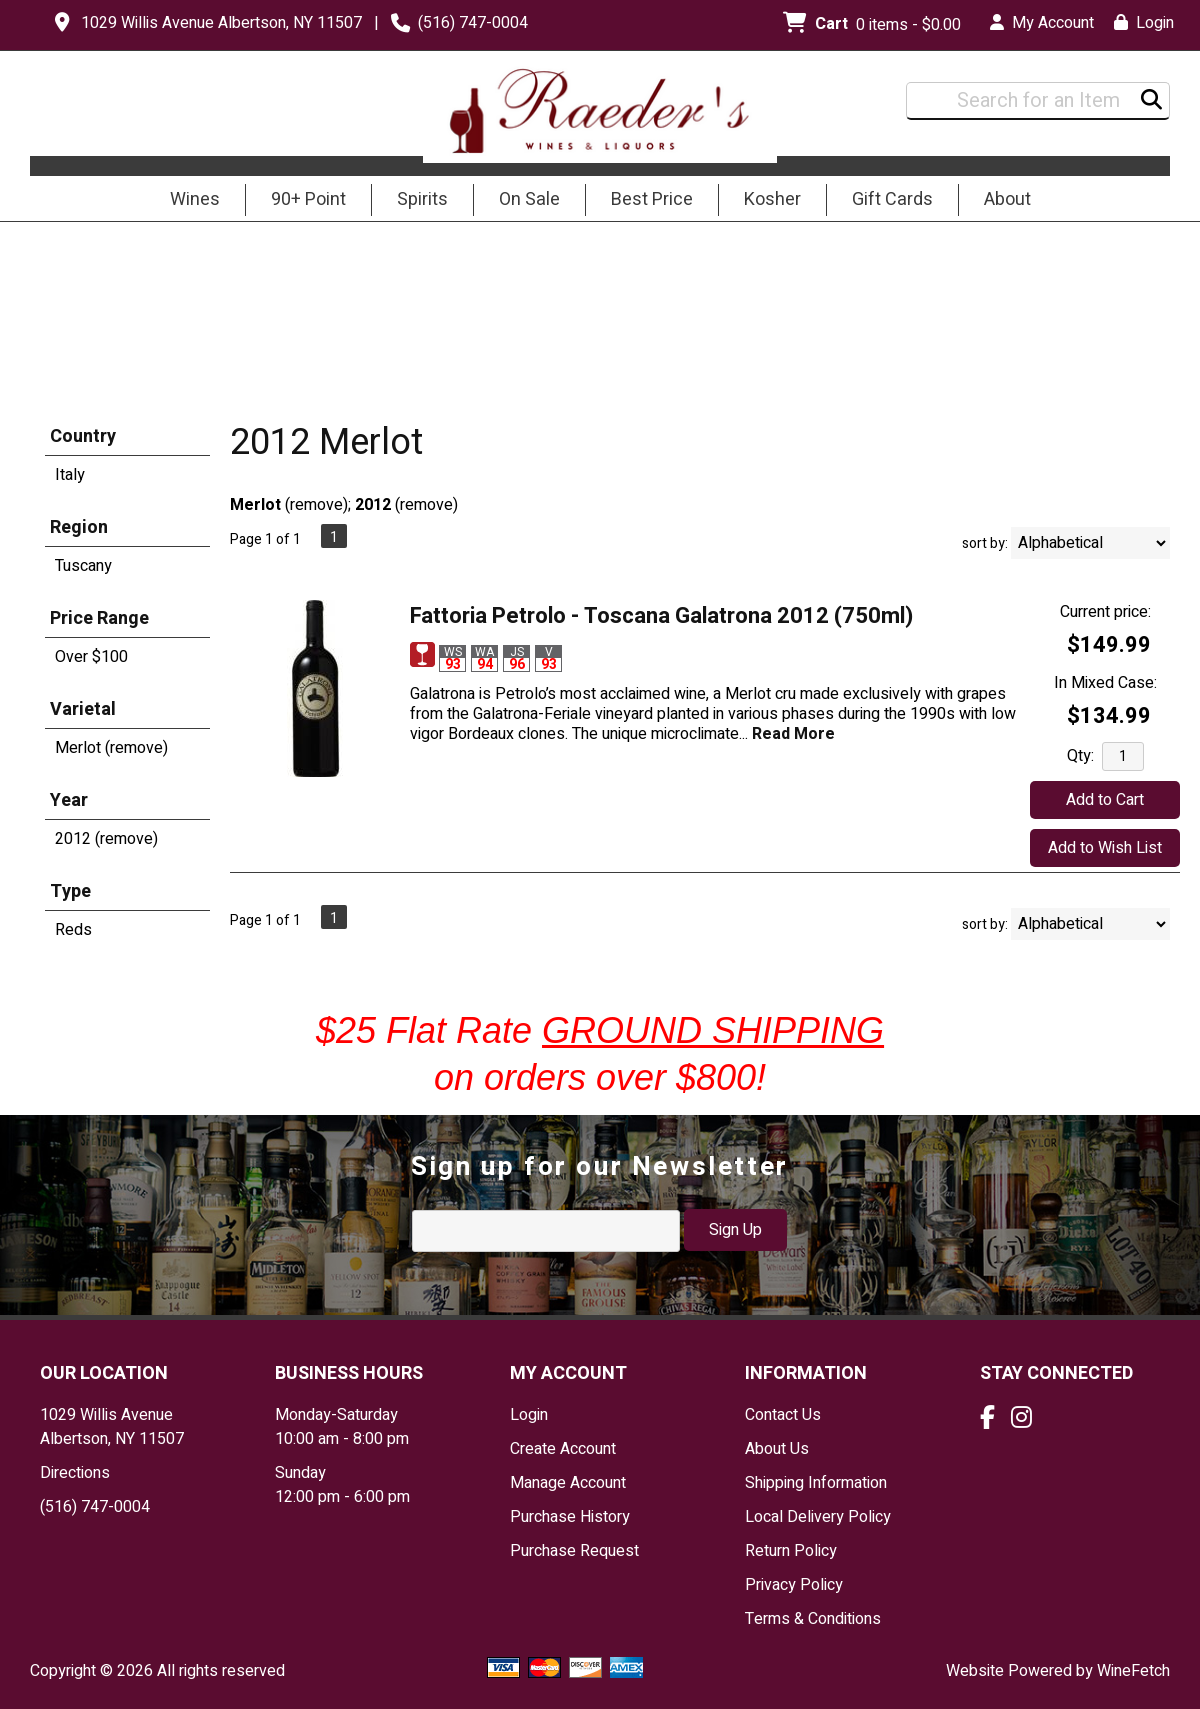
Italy (70, 475)
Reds (73, 930)
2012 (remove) (106, 839)
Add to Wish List (1105, 848)
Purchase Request (574, 1551)
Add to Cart (1105, 800)
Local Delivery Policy (818, 1517)
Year (69, 800)
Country (83, 436)
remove (316, 505)
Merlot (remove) (111, 748)
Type (70, 891)
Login (1144, 23)
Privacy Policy (794, 1585)
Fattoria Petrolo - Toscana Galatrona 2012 (661, 616)
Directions (75, 1473)
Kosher (772, 199)
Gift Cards (892, 199)
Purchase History (570, 1517)
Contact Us (783, 1415)
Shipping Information (816, 1483)
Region (79, 527)
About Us (777, 1449)
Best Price (652, 199)
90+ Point (308, 199)
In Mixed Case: (1105, 683)
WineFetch (1133, 1671)
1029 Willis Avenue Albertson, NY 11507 (221, 23)
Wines (188, 201)
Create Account (563, 1449)
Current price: (1105, 612)
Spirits (416, 201)
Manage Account (568, 1483)
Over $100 (91, 657)
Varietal (83, 709)
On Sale (529, 199)
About (1001, 201)
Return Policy (791, 1551)
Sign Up (735, 1230)
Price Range (99, 618)
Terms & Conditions (813, 1619)
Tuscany (83, 566)
